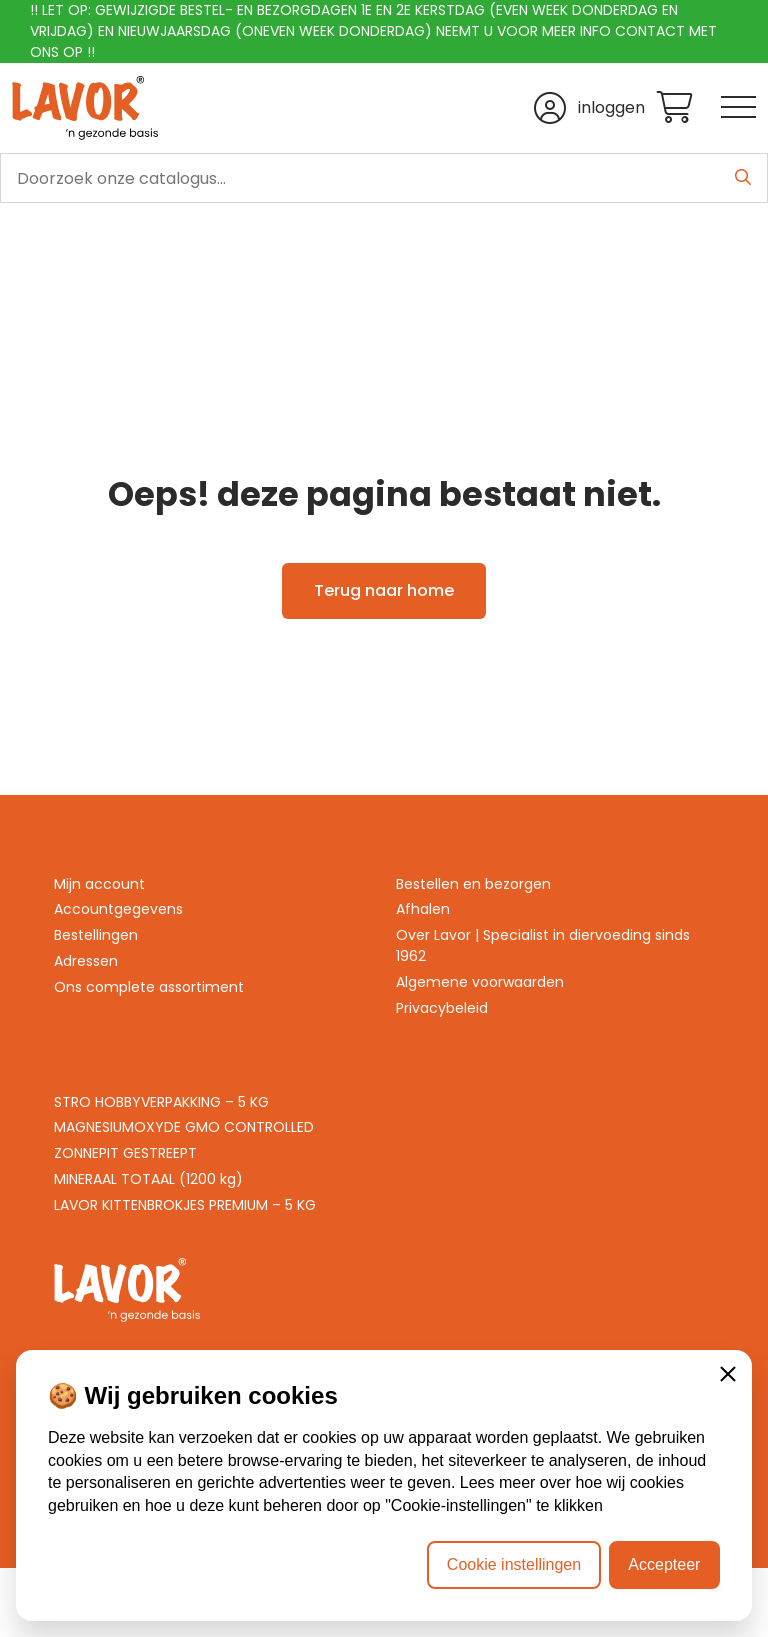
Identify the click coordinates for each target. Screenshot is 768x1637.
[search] (384, 178)
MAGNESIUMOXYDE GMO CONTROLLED (184, 1127)
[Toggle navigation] (738, 108)
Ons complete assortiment (149, 987)
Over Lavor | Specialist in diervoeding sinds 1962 (543, 945)
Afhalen (423, 909)
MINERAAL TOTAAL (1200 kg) (148, 1179)
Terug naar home (384, 590)
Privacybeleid (442, 1008)
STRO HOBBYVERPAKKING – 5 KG (161, 1102)
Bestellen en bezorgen (473, 884)
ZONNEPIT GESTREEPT (125, 1153)
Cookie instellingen (514, 1564)
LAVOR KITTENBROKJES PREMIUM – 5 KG (185, 1205)
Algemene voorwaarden (480, 982)
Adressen (86, 961)
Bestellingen (96, 935)
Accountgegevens (118, 909)
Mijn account (99, 884)
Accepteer (664, 1564)
